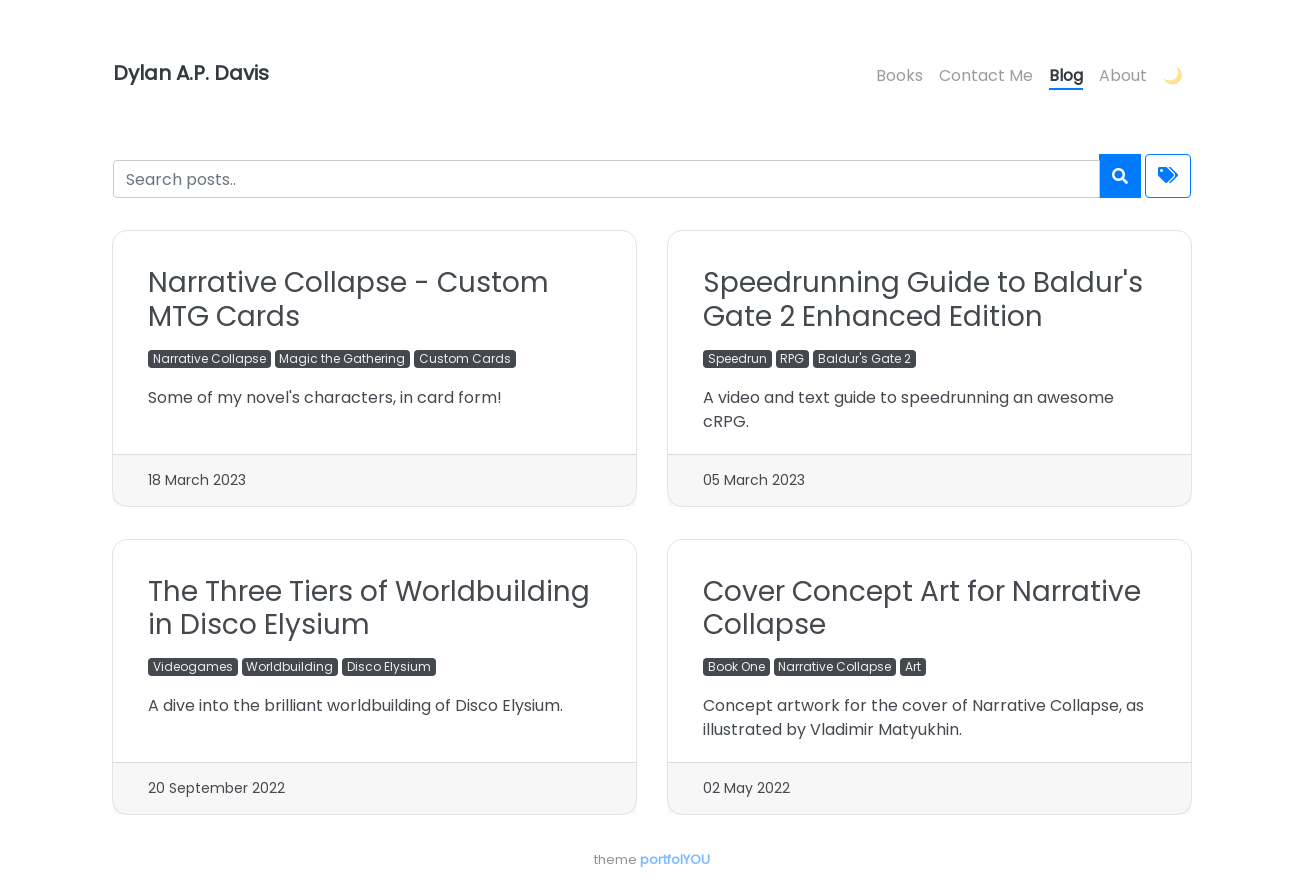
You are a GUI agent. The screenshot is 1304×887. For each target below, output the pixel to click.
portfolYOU (675, 859)
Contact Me (986, 75)
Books (899, 75)
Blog (1066, 75)
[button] (1173, 77)
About (1123, 75)
